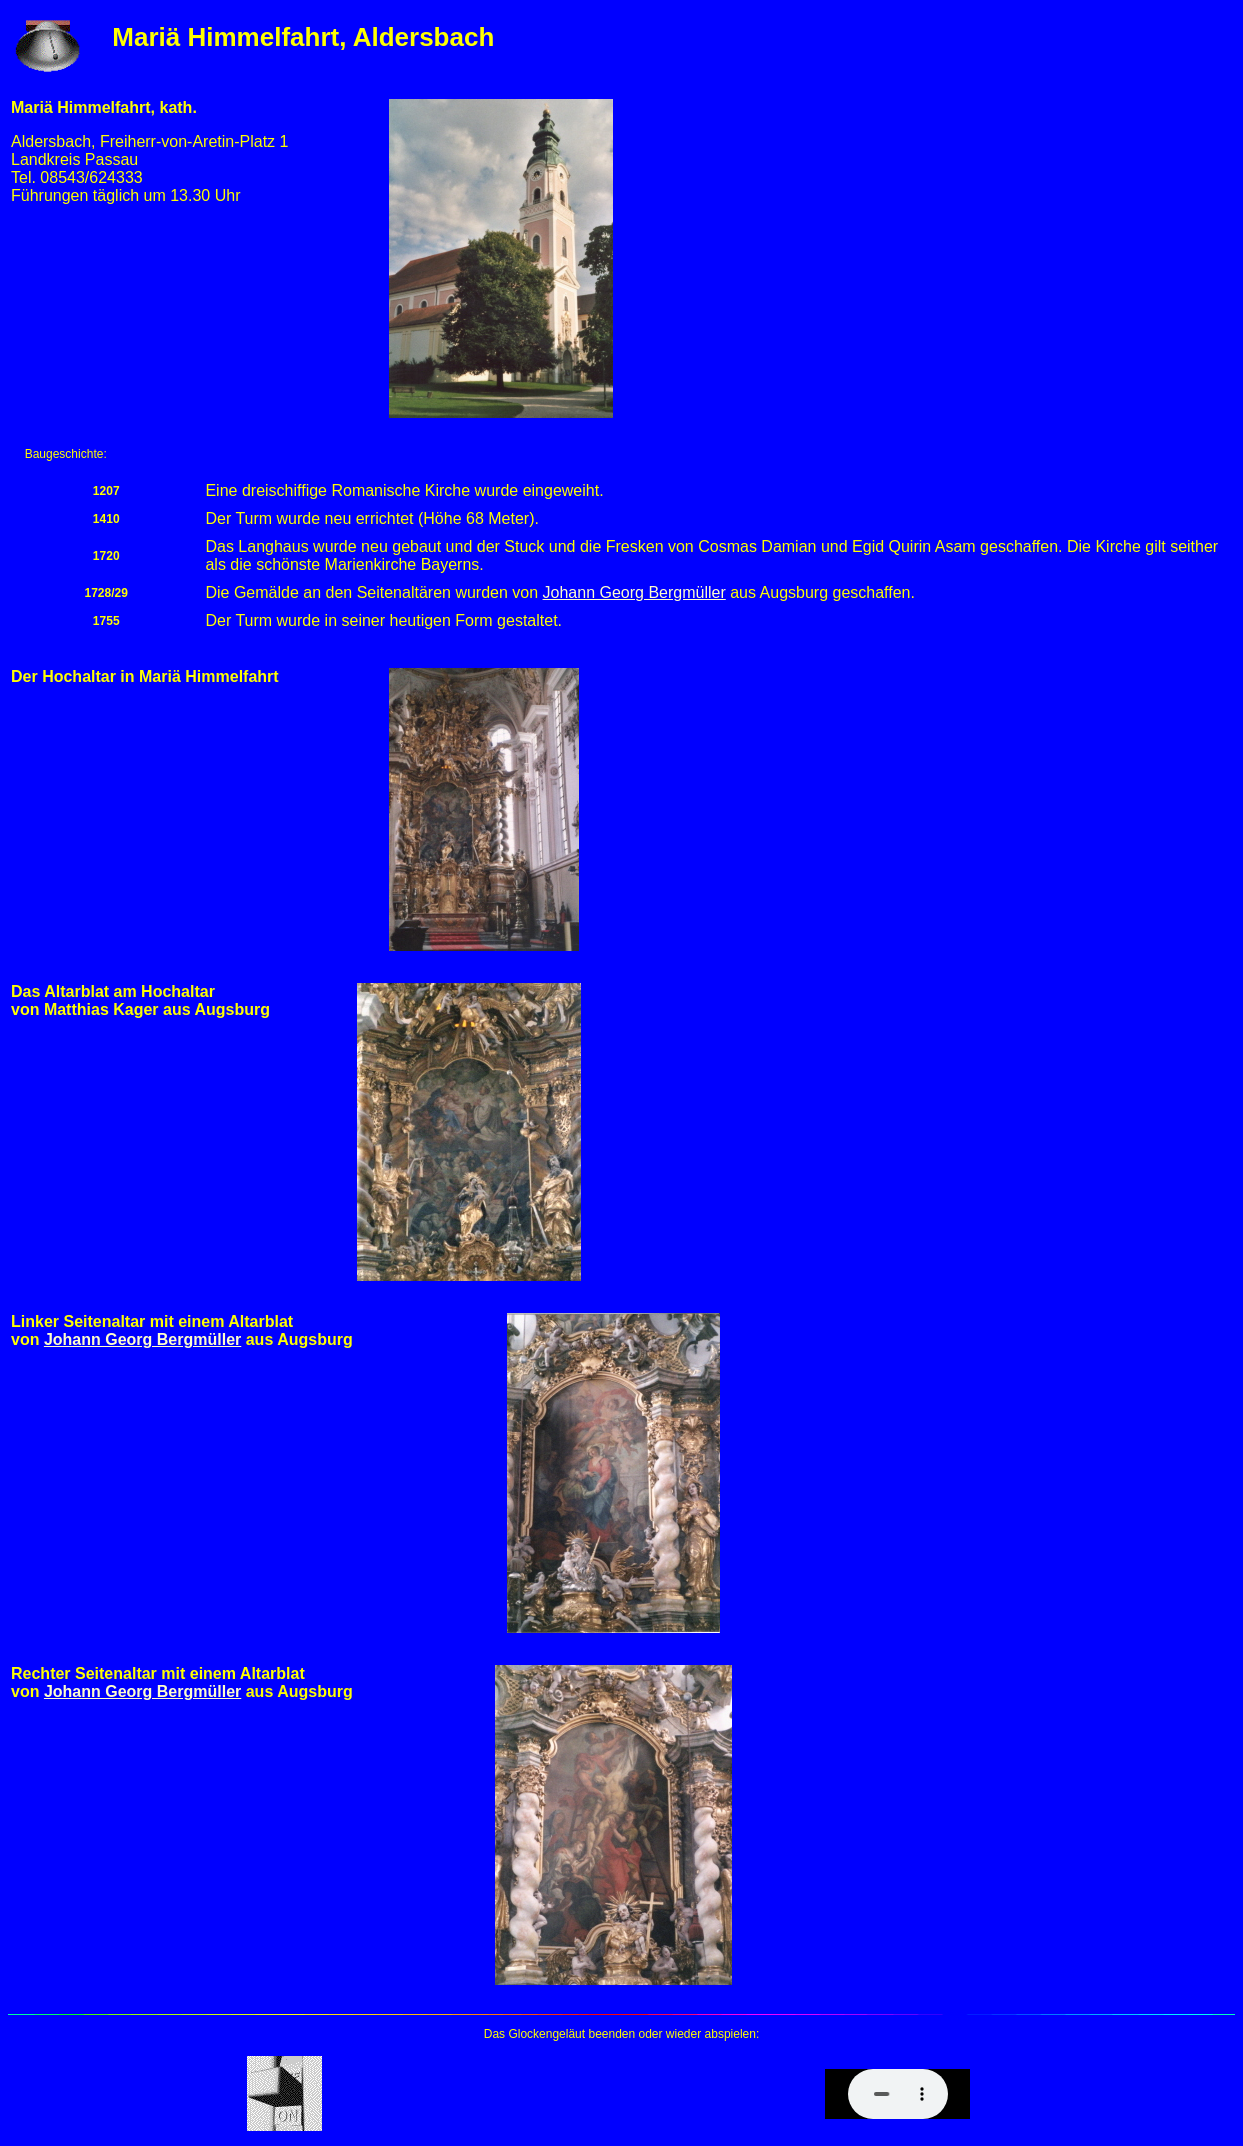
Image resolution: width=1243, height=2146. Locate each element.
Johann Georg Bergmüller (634, 592)
